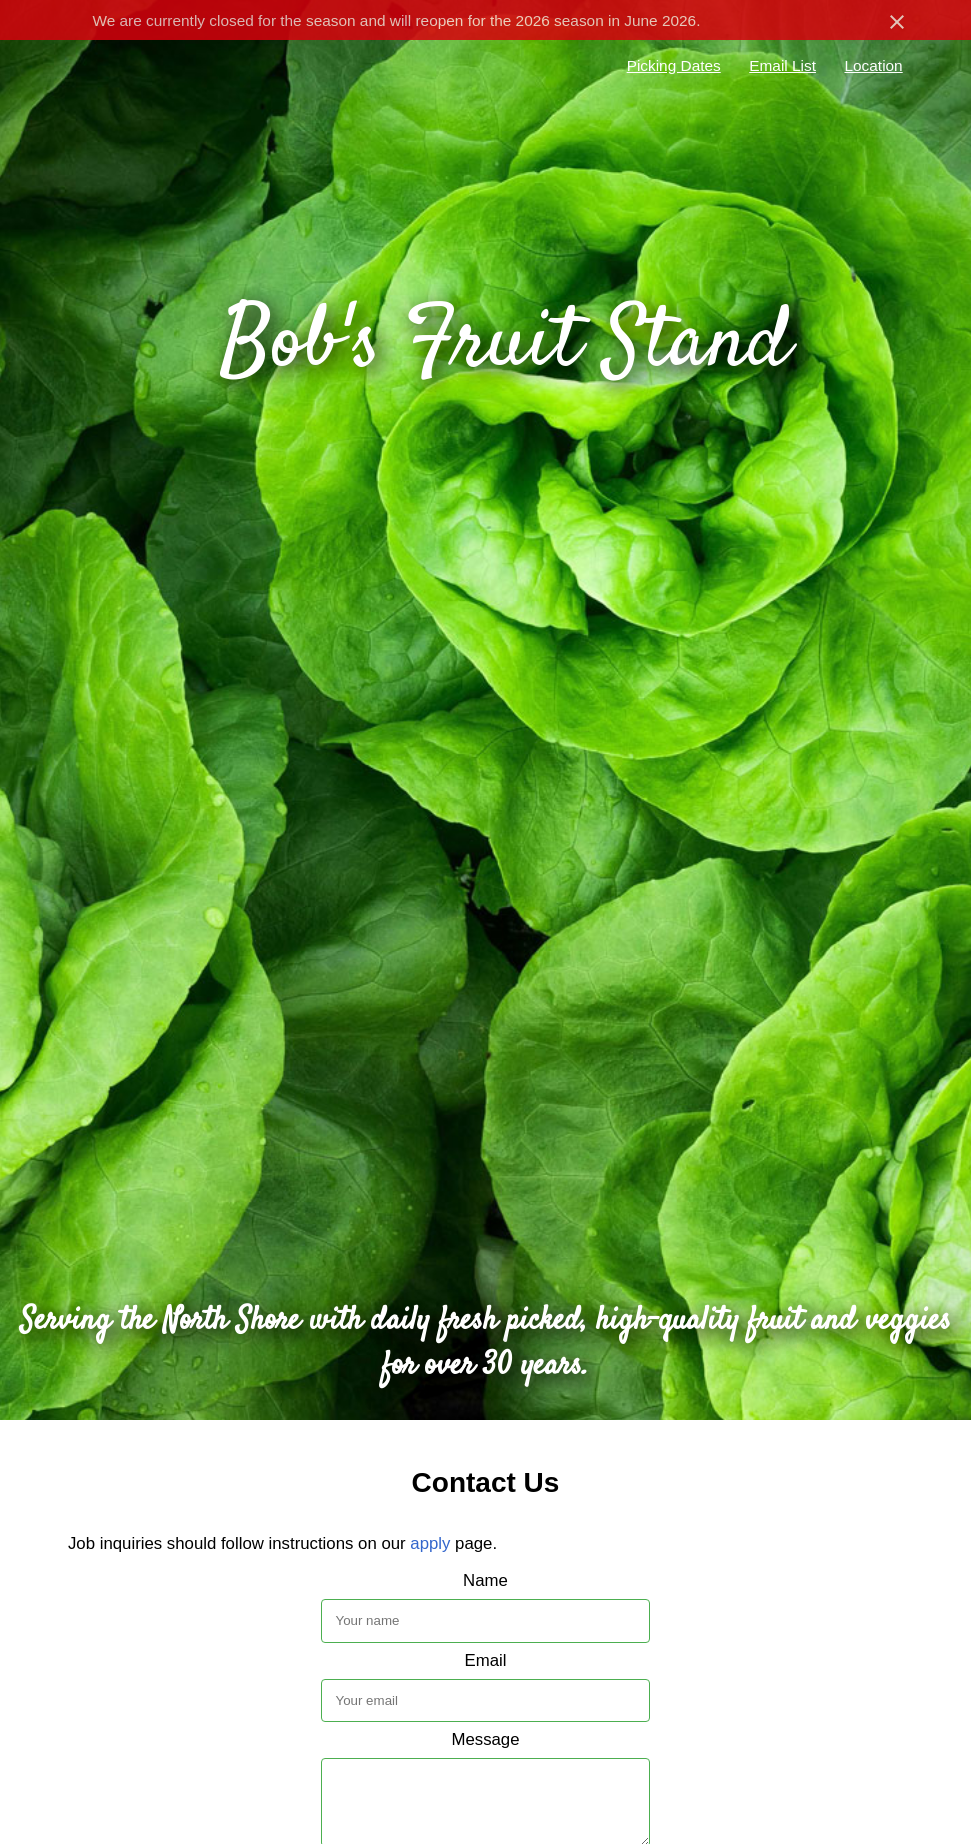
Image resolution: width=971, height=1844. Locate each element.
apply (430, 1543)
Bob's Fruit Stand (505, 345)
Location (873, 65)
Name (485, 1580)
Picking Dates (674, 65)
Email (486, 1660)
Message (485, 1739)
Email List (782, 65)
